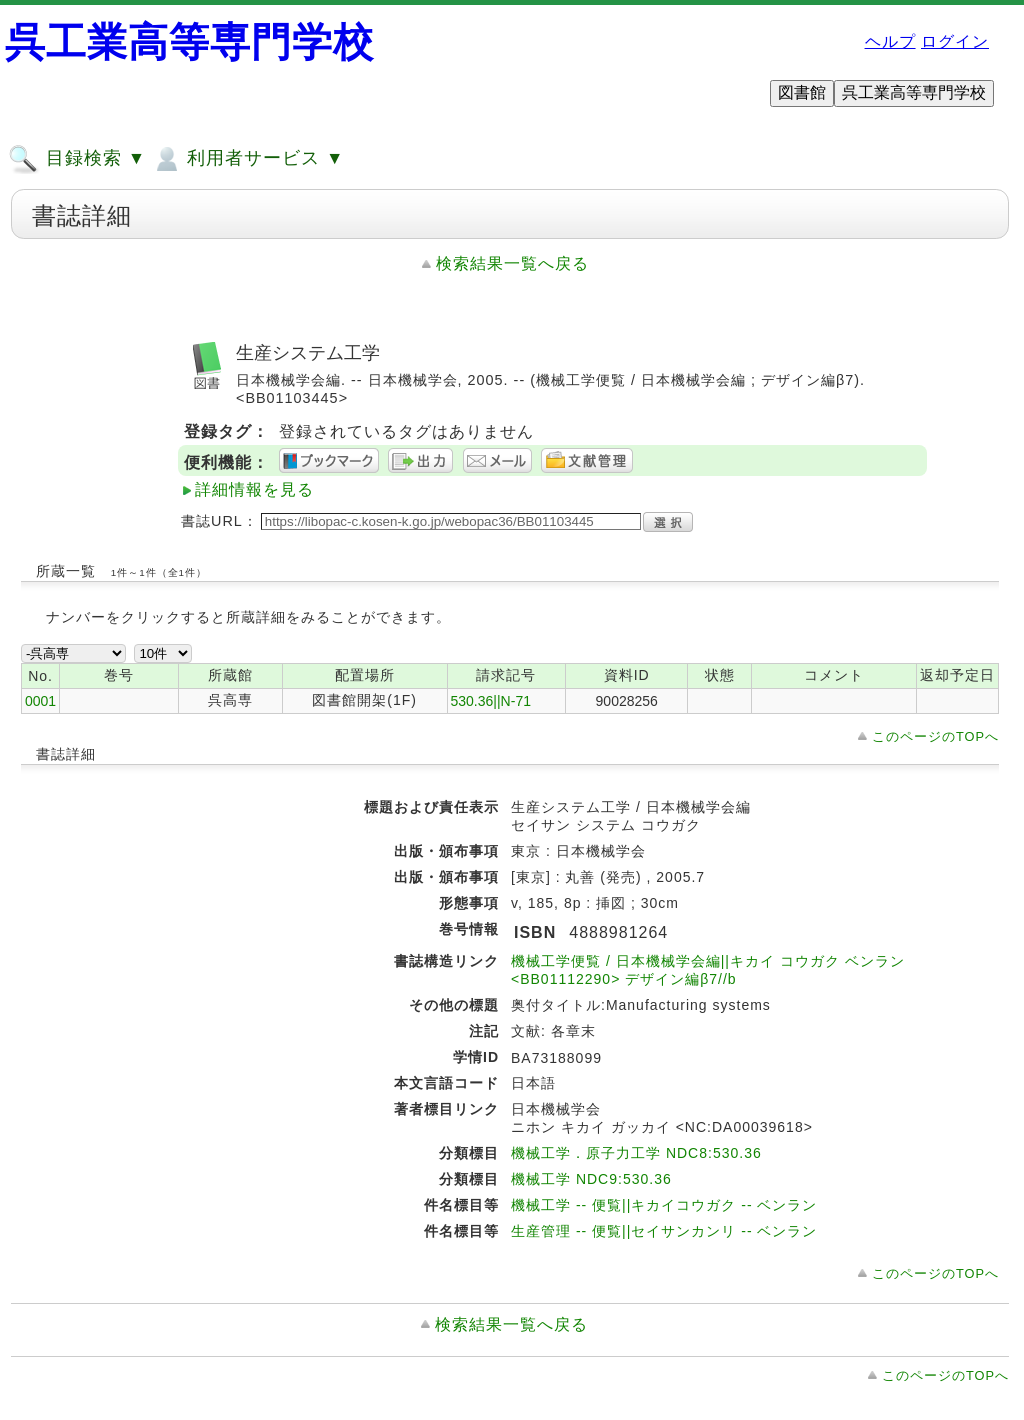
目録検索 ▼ (77, 159)
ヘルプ (890, 41)
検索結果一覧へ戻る (512, 263)
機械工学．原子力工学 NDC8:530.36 (636, 1153)
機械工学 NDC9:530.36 (591, 1179)
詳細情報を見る (254, 489)
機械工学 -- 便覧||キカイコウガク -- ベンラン (664, 1205)
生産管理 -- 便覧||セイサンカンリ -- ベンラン (664, 1231)
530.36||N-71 (491, 701)
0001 (40, 701)
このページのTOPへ (935, 736)
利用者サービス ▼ (247, 159)
